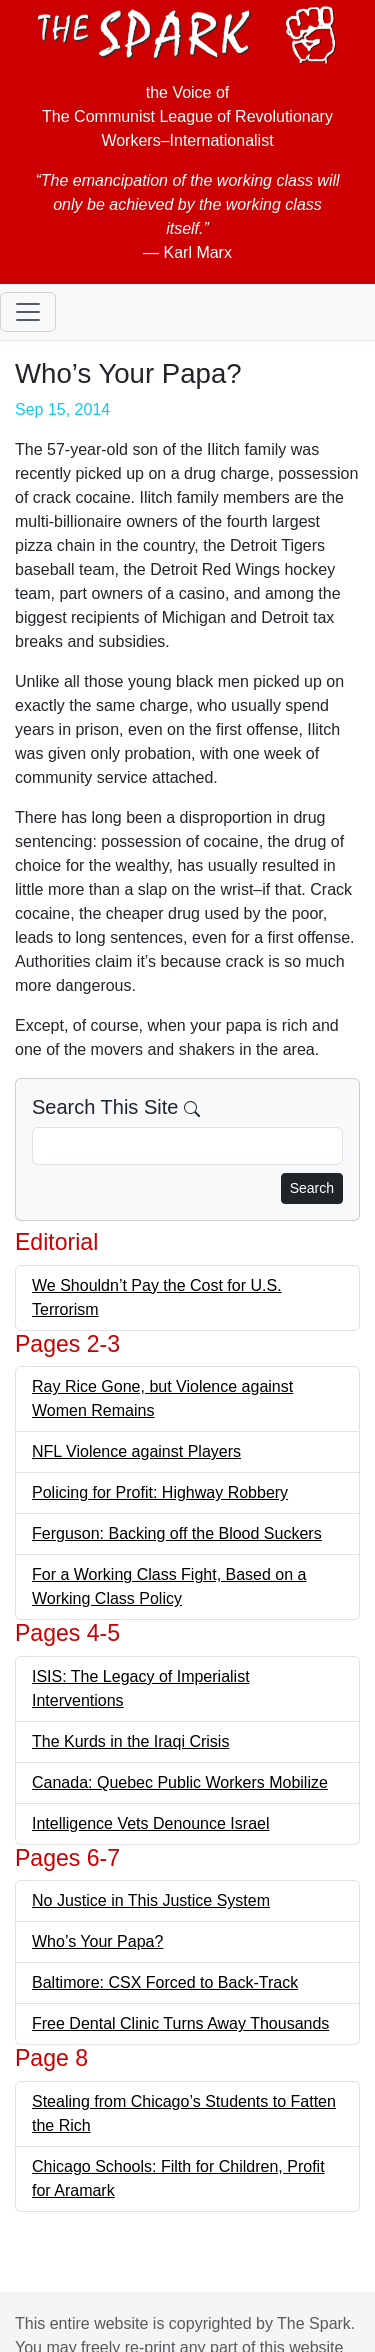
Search (312, 1188)
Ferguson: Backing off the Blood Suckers (177, 1533)
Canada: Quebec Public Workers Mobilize (180, 1782)
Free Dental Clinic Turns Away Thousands (180, 2023)
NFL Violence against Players (136, 1451)
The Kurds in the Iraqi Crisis (130, 1741)
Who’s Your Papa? (97, 1941)
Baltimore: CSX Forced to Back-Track (165, 1982)
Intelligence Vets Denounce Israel (150, 1823)
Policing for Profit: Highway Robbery (160, 1492)
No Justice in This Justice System (151, 1900)
